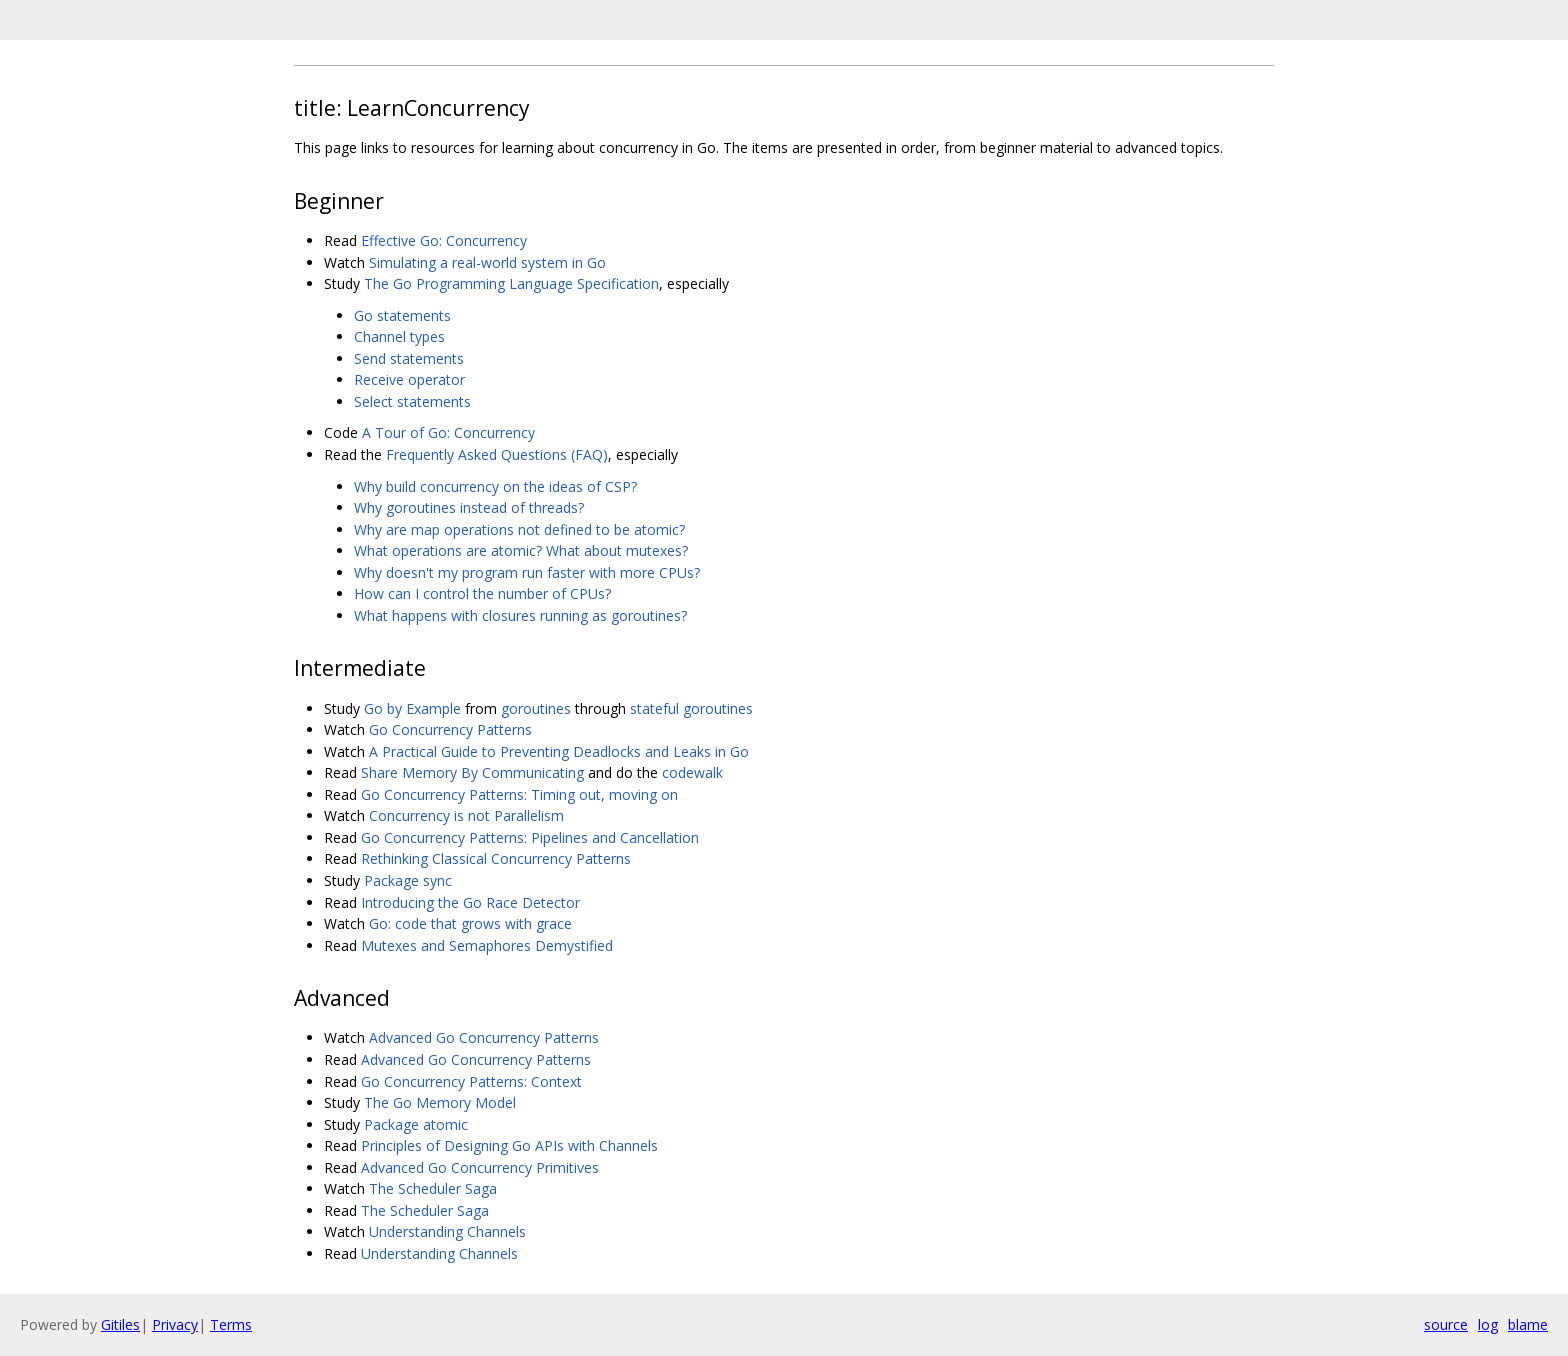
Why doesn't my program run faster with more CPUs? (527, 572)
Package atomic (416, 1124)
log (1488, 1324)
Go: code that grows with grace (470, 923)
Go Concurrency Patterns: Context (471, 1081)
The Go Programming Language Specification (511, 283)
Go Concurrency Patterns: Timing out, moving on (519, 794)
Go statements (402, 315)
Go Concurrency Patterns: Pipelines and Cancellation (530, 837)
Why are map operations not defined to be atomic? (519, 529)
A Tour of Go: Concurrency (448, 432)
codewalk (692, 772)
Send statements (409, 358)
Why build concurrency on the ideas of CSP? (495, 486)
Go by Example (412, 708)
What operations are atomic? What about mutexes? (521, 550)
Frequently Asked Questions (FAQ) (497, 454)
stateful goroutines (691, 708)
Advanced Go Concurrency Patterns (484, 1037)
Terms (231, 1324)
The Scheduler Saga (433, 1188)
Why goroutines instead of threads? (469, 507)
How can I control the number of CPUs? (482, 593)
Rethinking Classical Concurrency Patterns (496, 858)
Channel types (399, 336)
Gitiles (120, 1324)
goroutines (536, 708)
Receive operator (409, 379)
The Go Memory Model (440, 1102)
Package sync (408, 880)
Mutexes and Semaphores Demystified (487, 945)
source (1446, 1324)
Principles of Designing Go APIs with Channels (509, 1145)
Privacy (175, 1324)
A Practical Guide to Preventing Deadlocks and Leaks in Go (559, 751)
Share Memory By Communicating (472, 772)
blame (1528, 1324)
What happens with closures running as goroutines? (520, 615)
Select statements (412, 401)
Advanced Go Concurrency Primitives (480, 1167)
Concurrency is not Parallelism (466, 815)
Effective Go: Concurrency (444, 240)
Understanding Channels (447, 1231)
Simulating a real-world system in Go (487, 262)
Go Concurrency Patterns (450, 729)
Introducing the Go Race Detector (470, 902)
